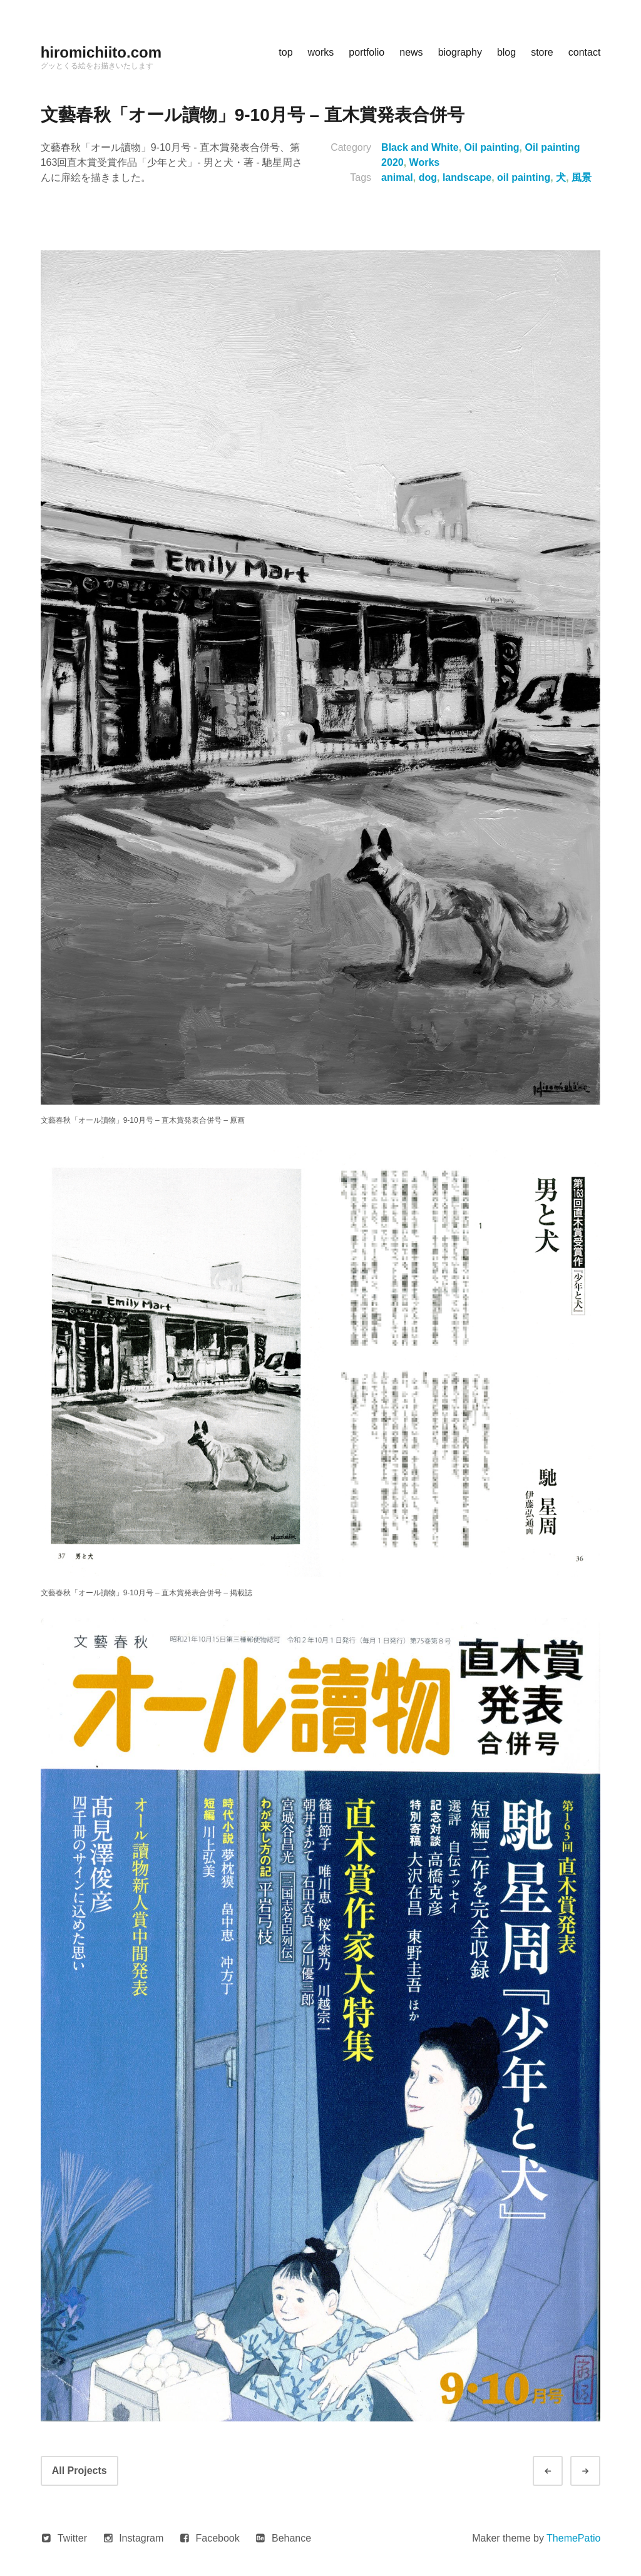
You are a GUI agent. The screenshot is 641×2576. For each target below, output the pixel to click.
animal (397, 177)
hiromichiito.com (101, 52)
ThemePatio (573, 2538)
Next (596, 2471)
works (321, 52)
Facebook (218, 2538)
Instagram (141, 2538)
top (285, 52)
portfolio (366, 52)
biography (460, 52)
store (542, 52)
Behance (291, 2538)
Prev (559, 2471)
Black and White (420, 147)
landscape (467, 177)
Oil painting (492, 147)
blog (506, 52)
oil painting (523, 177)
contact (584, 52)
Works (424, 162)
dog (428, 177)
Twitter (72, 2538)
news (411, 52)
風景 (582, 177)
